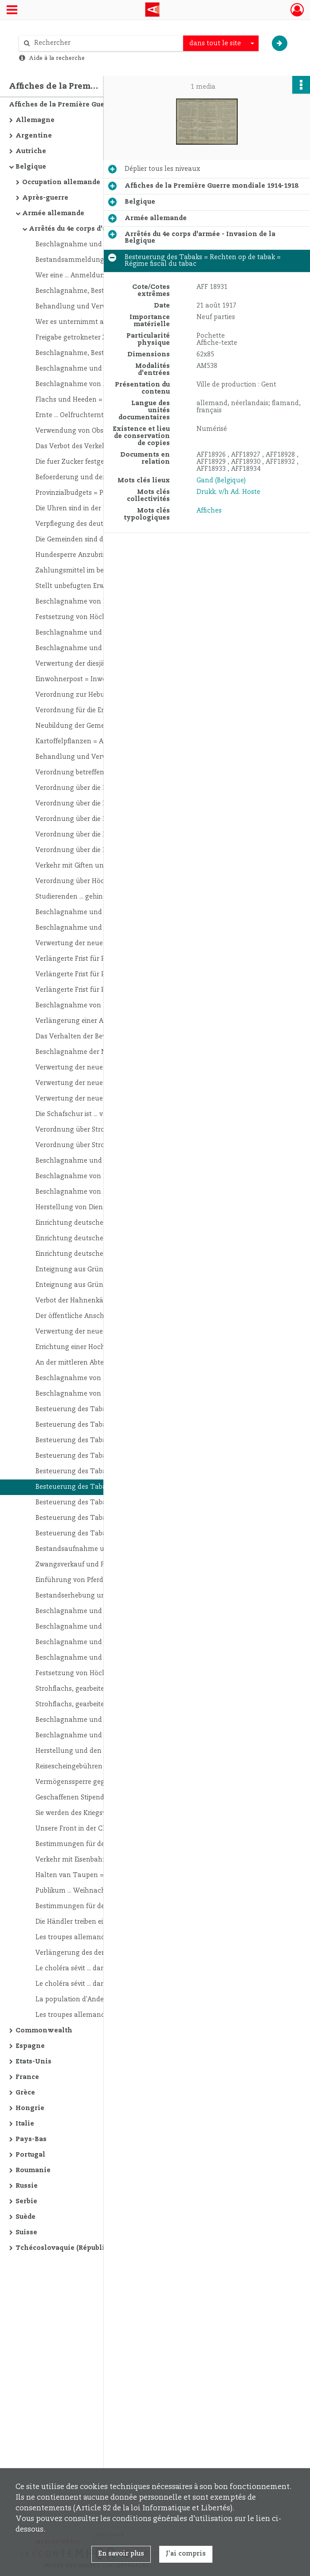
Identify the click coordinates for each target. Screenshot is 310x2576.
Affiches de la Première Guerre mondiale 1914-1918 (95, 105)
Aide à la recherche (57, 58)
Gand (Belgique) (221, 480)
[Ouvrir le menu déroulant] (12, 10)
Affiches (209, 511)
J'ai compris (186, 2554)
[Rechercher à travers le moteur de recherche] (105, 43)
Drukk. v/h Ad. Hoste (228, 492)
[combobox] (221, 43)
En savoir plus (121, 2554)
